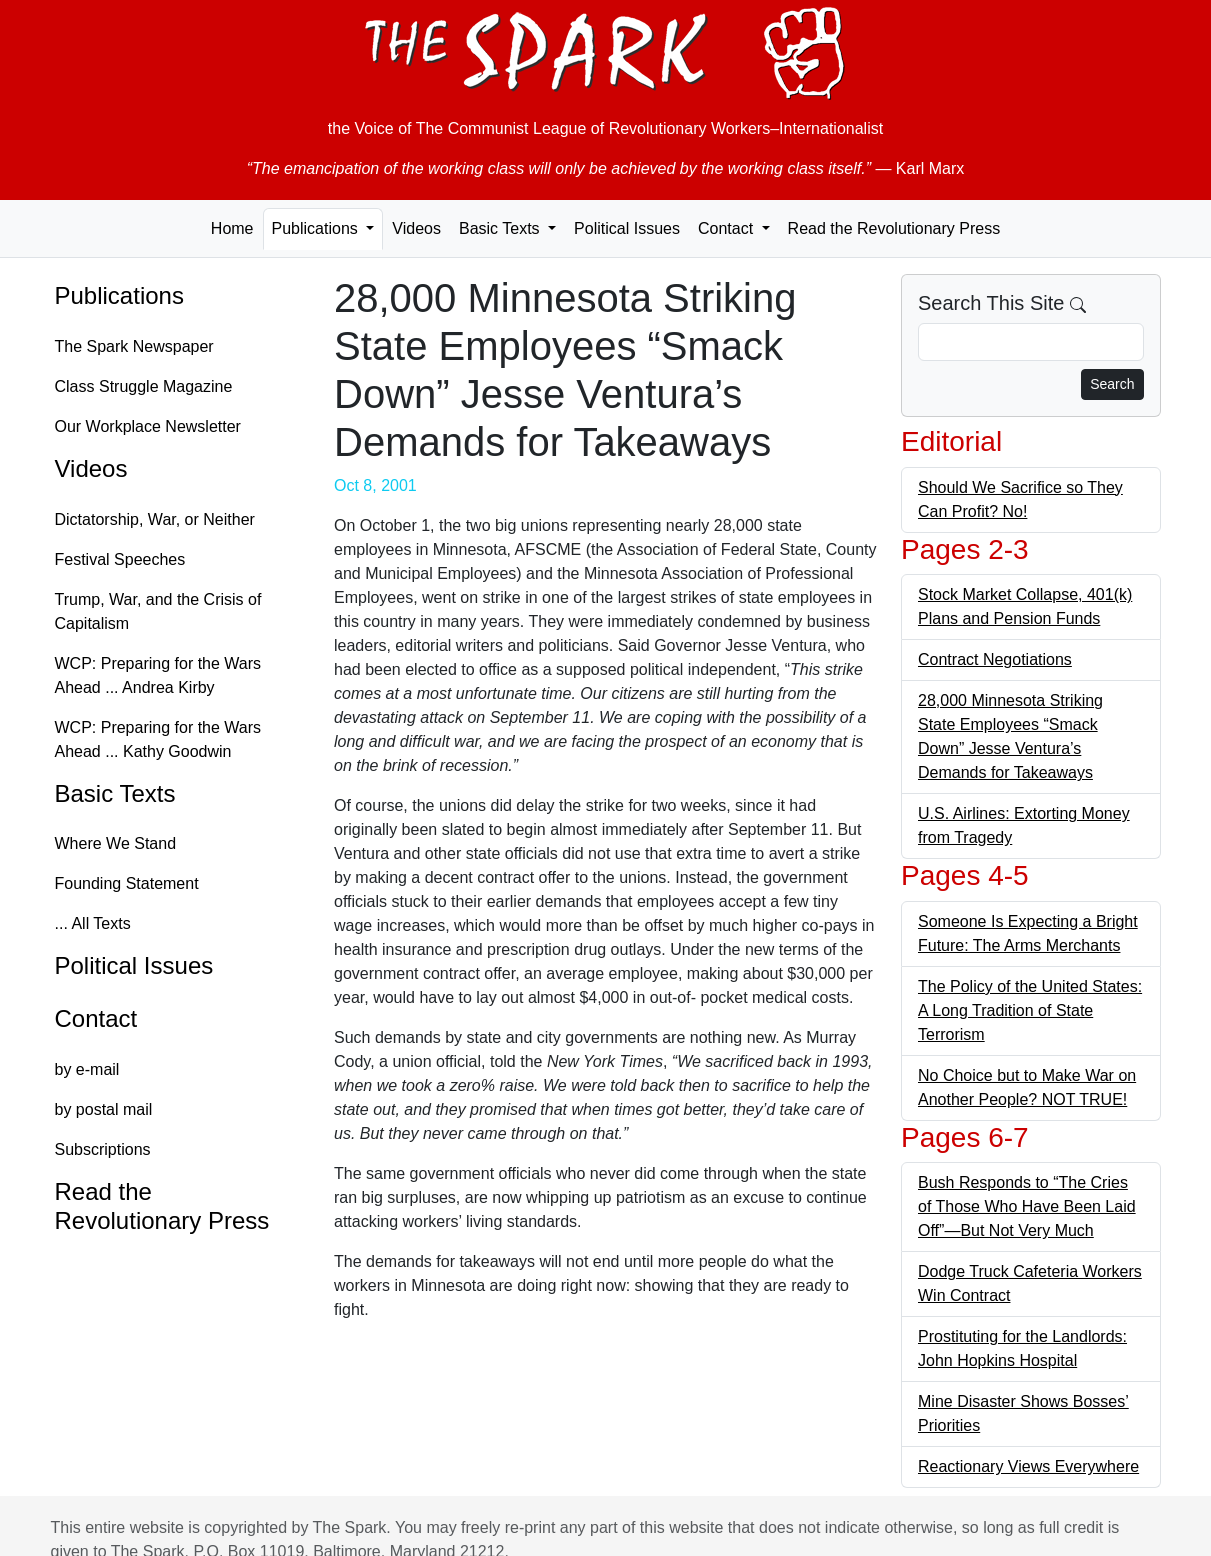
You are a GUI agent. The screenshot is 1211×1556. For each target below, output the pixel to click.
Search (1112, 384)
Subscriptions (103, 1149)
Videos (416, 228)
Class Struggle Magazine (144, 386)
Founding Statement (127, 883)
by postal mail (104, 1109)
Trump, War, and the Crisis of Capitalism (158, 611)
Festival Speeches (120, 559)
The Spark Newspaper (134, 346)
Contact (96, 1018)
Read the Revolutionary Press (894, 228)
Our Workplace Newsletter (148, 426)
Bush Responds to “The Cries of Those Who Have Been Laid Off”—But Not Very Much (1027, 1206)
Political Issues (627, 228)
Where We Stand (116, 843)
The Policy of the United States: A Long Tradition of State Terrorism (1030, 1010)
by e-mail (87, 1069)
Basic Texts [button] (501, 228)
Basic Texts (115, 793)
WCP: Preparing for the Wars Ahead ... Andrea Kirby (158, 675)
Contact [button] (728, 228)
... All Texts (93, 923)
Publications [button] (317, 228)
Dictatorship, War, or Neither (155, 519)
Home (232, 228)
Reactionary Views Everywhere (1028, 1466)
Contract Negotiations (995, 659)
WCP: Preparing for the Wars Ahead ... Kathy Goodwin (158, 739)
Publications (119, 295)
